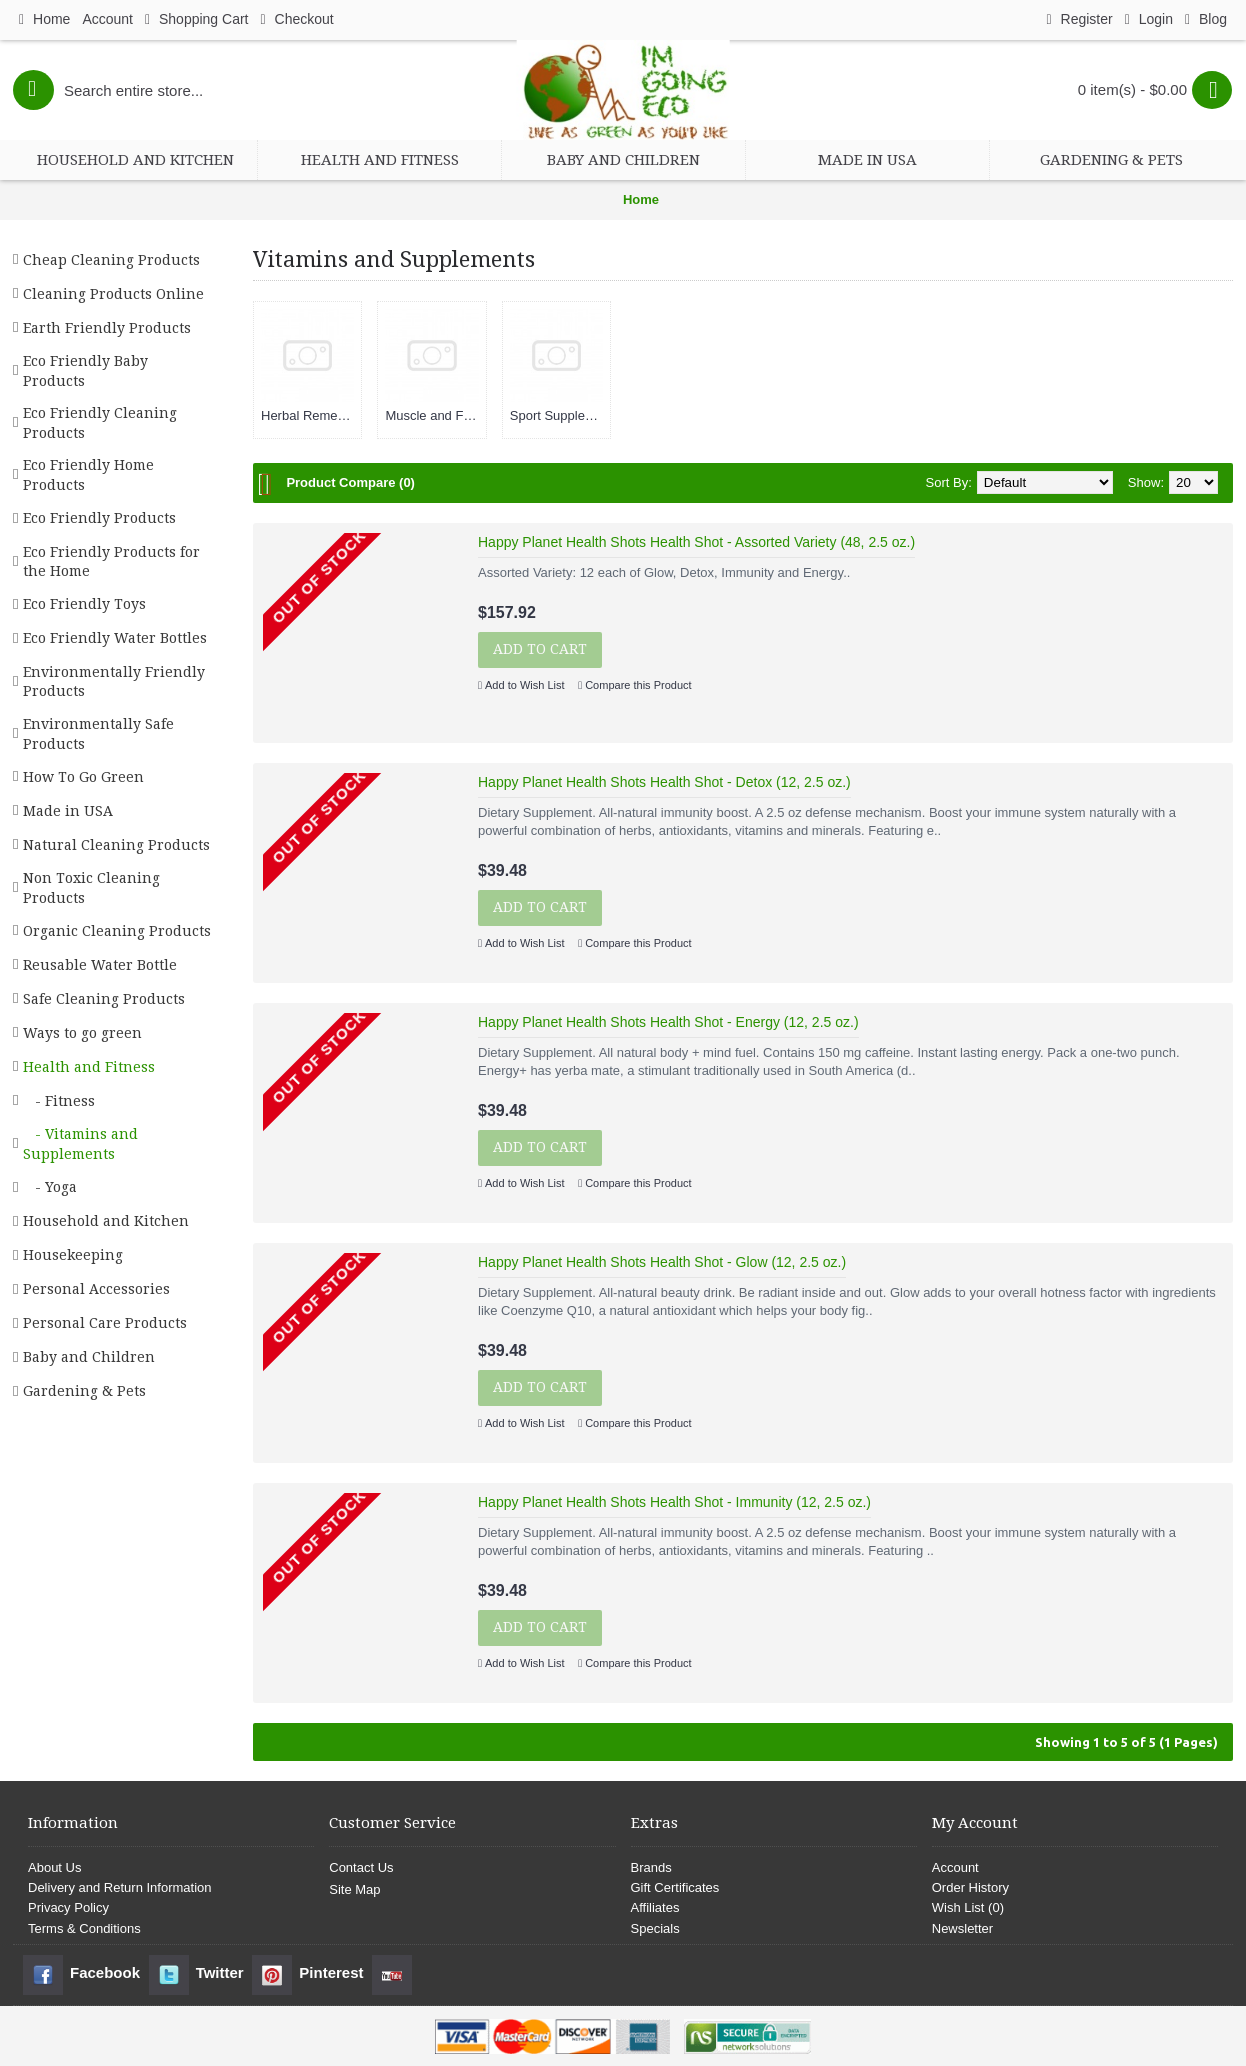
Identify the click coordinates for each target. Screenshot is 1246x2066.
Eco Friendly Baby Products (85, 371)
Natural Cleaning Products (116, 845)
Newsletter (962, 1928)
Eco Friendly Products (99, 518)
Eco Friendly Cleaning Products (100, 423)
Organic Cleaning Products (117, 931)
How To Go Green (83, 777)
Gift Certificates (675, 1887)
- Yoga (50, 1187)
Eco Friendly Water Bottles (115, 638)
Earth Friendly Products (107, 328)
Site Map (354, 1889)
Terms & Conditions (84, 1928)
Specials (655, 1928)
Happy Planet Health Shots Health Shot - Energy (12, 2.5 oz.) (668, 1022)
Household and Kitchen (106, 1221)
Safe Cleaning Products (104, 999)
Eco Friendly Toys (84, 604)
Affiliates (655, 1907)
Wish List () (968, 1907)
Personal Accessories (96, 1289)
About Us (54, 1867)
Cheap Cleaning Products (111, 260)
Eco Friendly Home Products (88, 475)
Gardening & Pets (84, 1391)
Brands (651, 1867)
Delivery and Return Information (120, 1887)
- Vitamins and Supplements (80, 1144)
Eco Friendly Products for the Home (111, 562)
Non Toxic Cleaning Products (91, 888)
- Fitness (59, 1101)
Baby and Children (89, 1357)
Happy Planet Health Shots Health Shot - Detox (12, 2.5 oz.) (664, 782)
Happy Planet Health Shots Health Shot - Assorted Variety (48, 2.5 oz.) (696, 542)
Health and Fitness (89, 1067)
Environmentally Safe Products (98, 734)
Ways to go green (82, 1033)
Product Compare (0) (350, 482)
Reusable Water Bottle (100, 965)
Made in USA (68, 811)
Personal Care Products (105, 1323)
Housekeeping (73, 1255)
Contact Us (361, 1867)
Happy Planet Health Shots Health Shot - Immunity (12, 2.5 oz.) (674, 1502)
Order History (970, 1887)
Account (955, 1867)
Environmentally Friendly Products (114, 682)
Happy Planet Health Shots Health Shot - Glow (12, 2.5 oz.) (662, 1262)
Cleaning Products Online (113, 294)
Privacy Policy (68, 1907)
